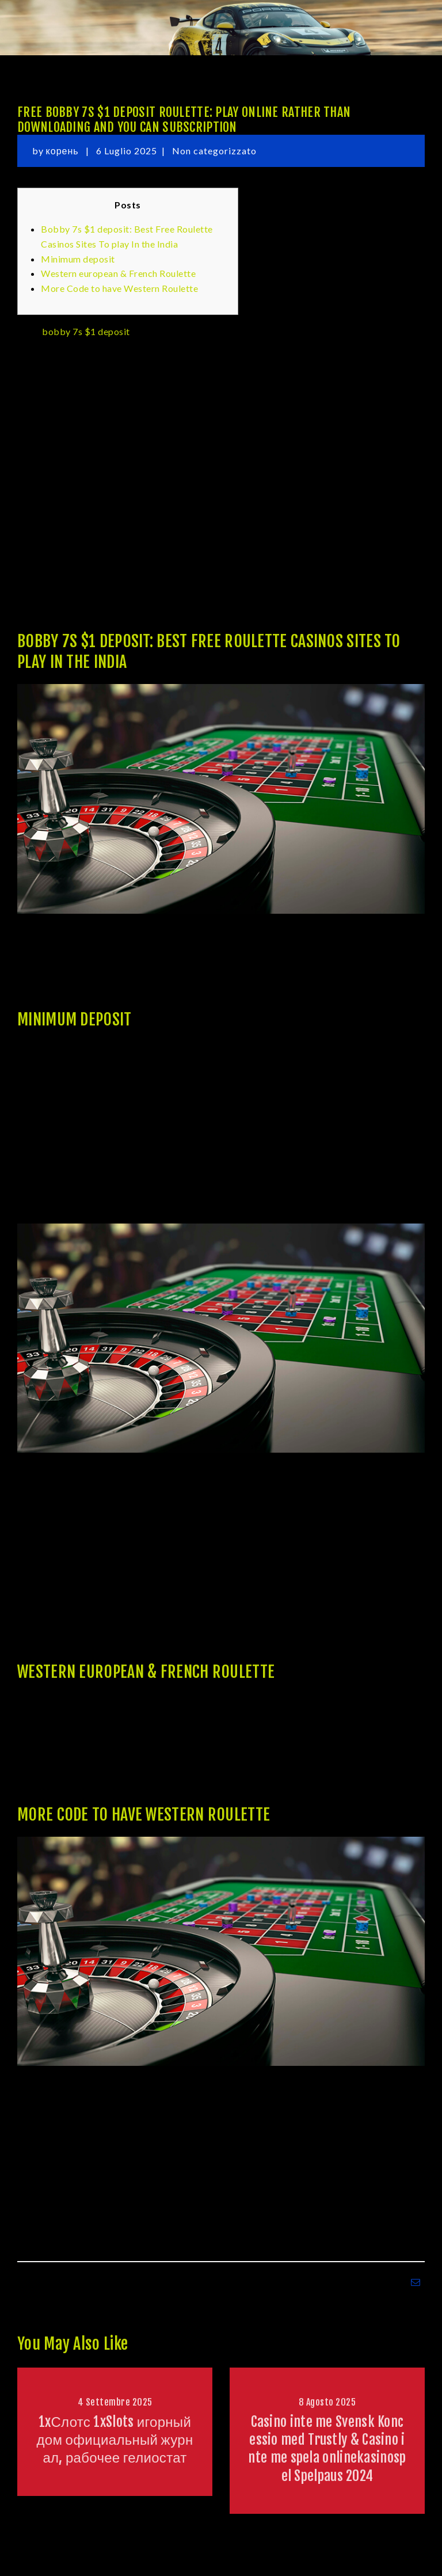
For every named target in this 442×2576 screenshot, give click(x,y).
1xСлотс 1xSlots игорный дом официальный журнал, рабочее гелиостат (115, 2439)
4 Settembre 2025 (115, 2402)
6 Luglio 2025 (126, 150)
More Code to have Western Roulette (119, 288)
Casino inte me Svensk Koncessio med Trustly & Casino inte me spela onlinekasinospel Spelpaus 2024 (327, 2448)
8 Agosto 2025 (327, 2402)
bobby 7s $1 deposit (86, 331)
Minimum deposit (78, 258)
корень (63, 150)
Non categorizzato (214, 150)
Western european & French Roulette (118, 273)
